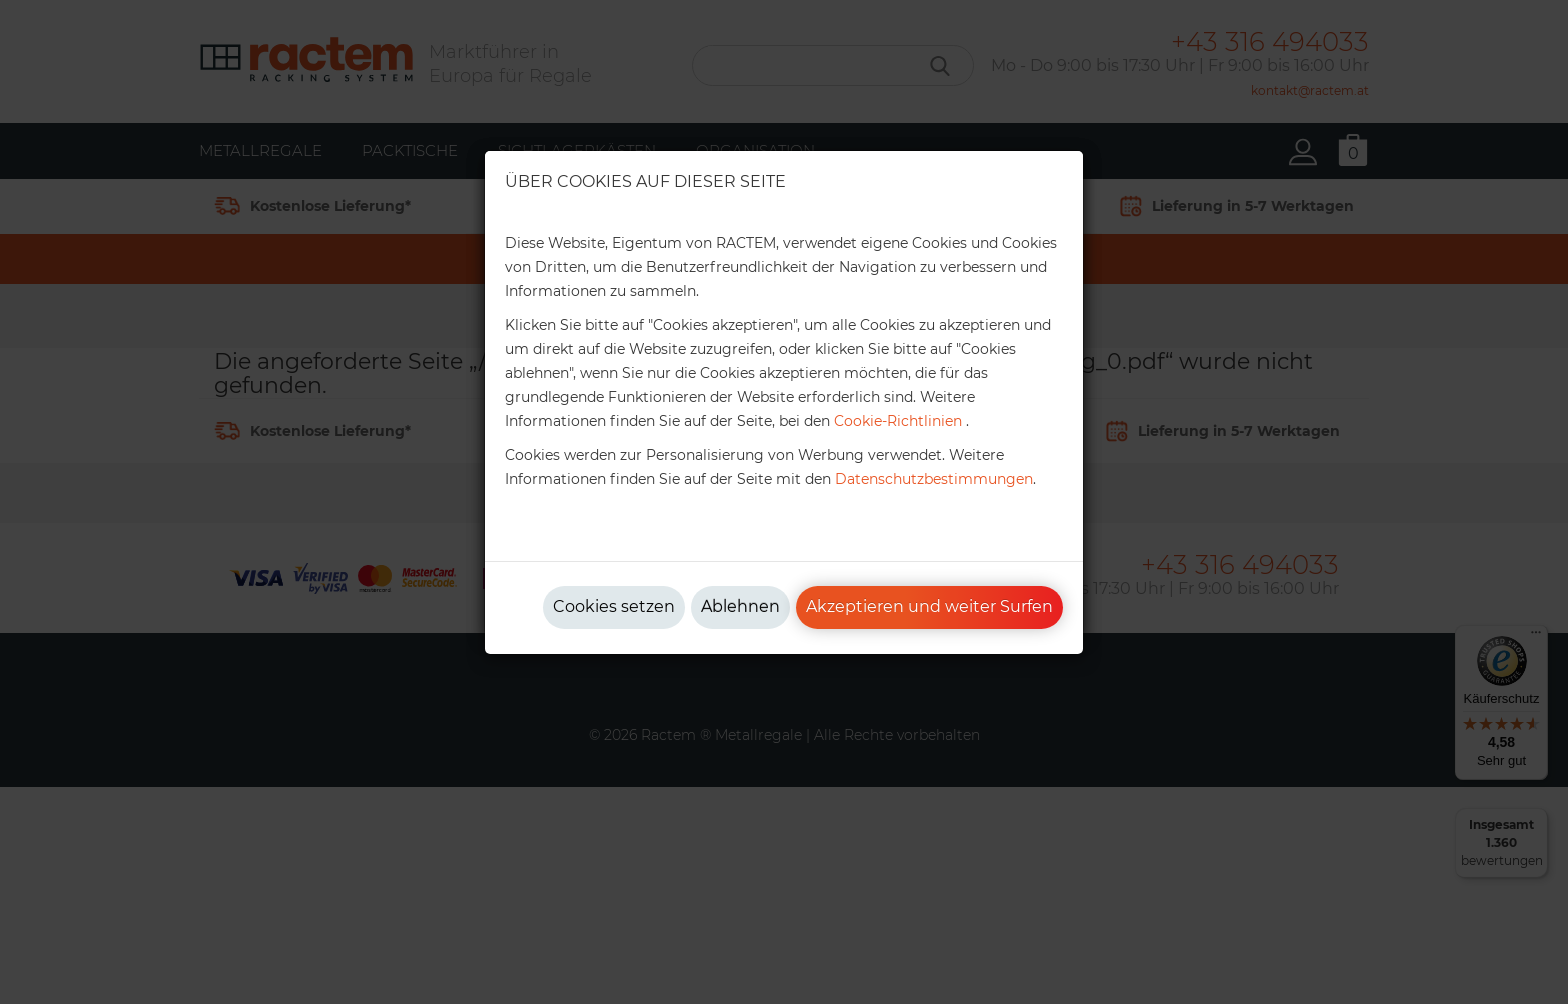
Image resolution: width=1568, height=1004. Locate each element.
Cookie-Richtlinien (898, 421)
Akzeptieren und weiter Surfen (929, 606)
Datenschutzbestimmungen (934, 479)
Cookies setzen (614, 606)
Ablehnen (740, 606)
